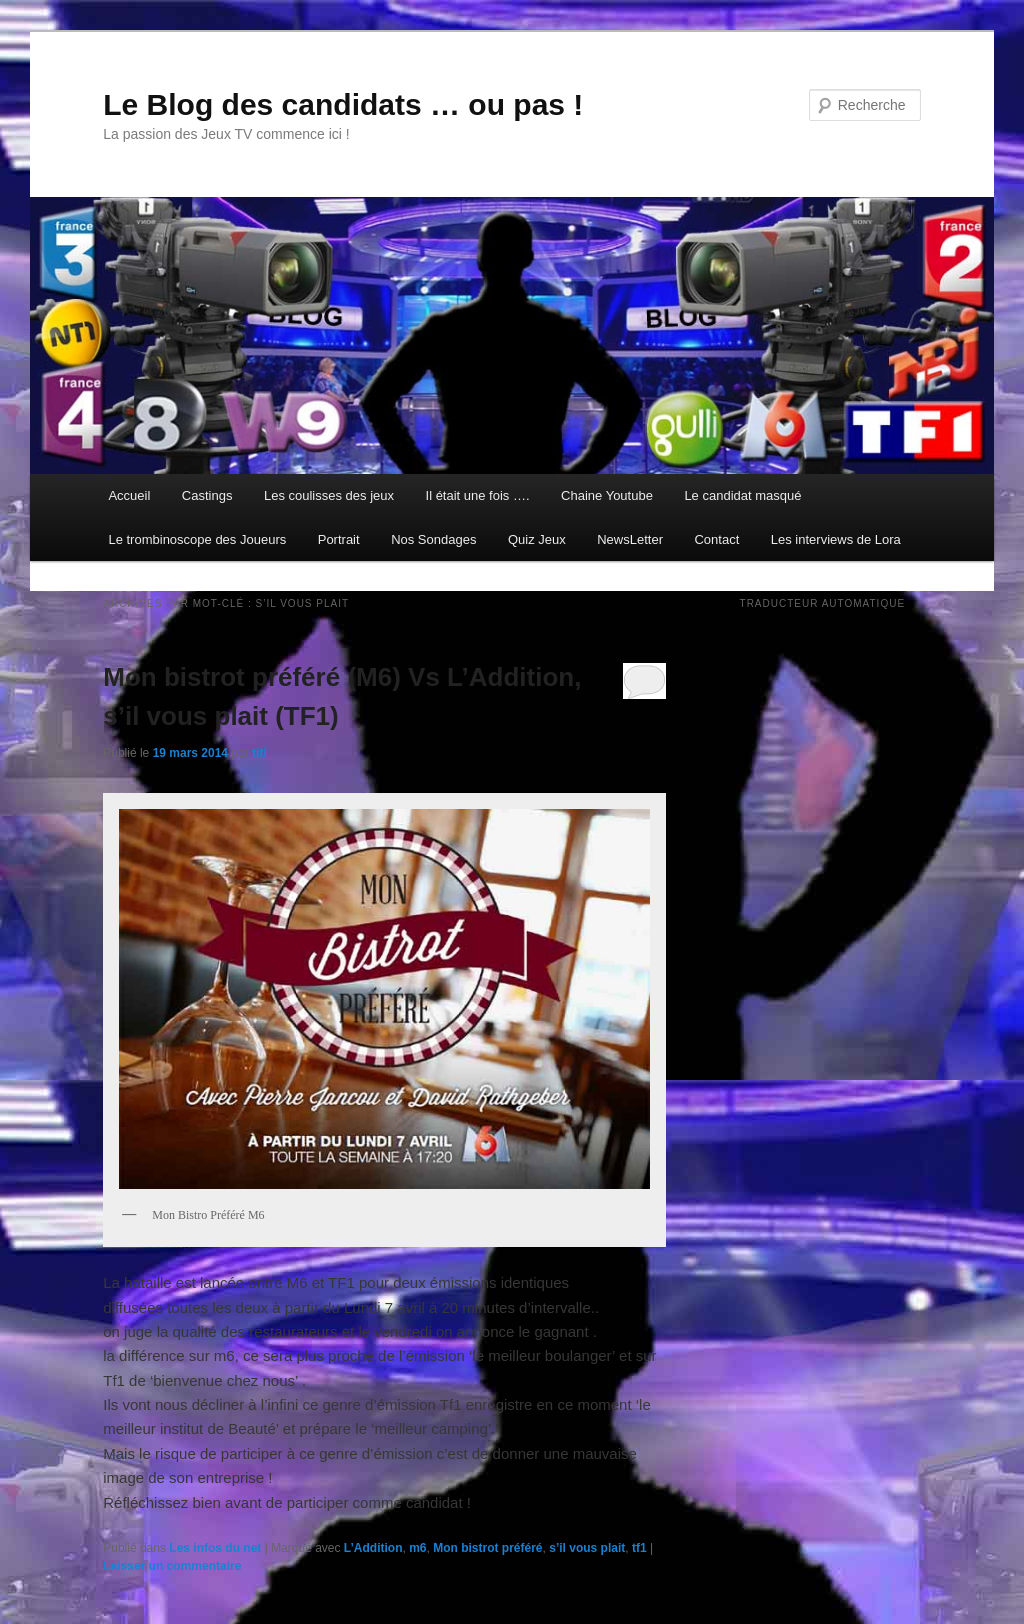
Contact (716, 539)
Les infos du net (215, 1548)
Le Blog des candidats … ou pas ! (343, 104)
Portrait (339, 539)
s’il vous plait (587, 1548)
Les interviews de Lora (836, 539)
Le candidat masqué (742, 495)
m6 (417, 1548)
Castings (207, 495)
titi (259, 753)
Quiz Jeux (537, 539)
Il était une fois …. (478, 495)
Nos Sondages (433, 539)
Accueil (129, 495)
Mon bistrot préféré (487, 1548)
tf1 (639, 1548)
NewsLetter (630, 539)
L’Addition (373, 1548)
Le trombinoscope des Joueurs (197, 539)
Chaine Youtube (607, 495)
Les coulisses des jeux (329, 495)
